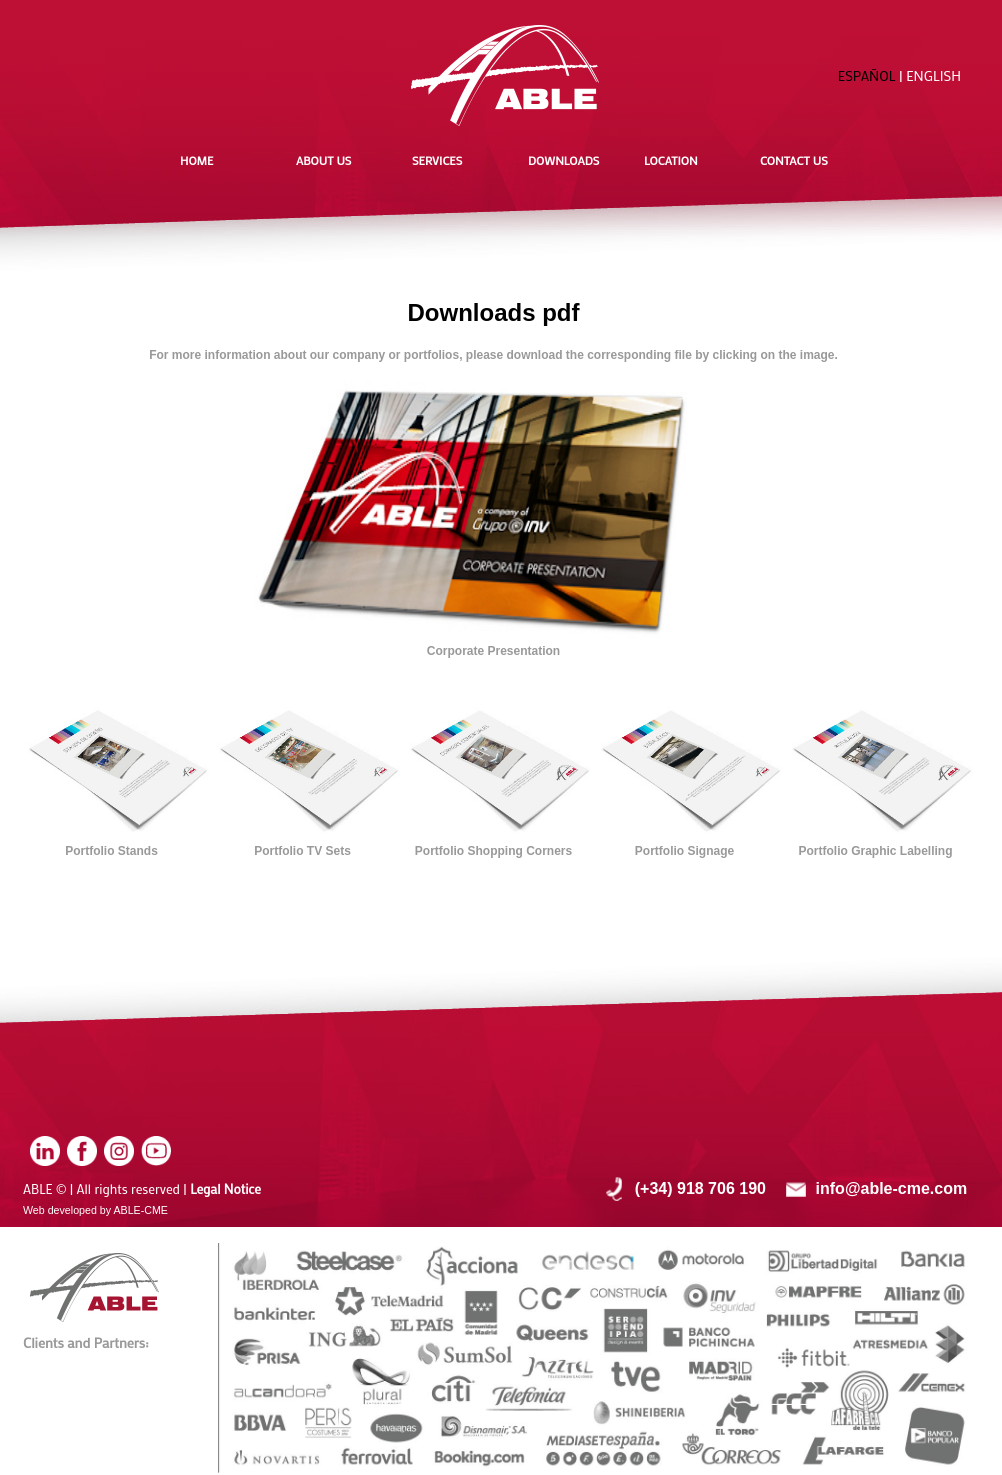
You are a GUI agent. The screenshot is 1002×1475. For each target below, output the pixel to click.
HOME (196, 160)
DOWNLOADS (563, 160)
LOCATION (671, 160)
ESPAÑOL (867, 75)
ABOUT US (323, 160)
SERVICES (437, 160)
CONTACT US (794, 160)
